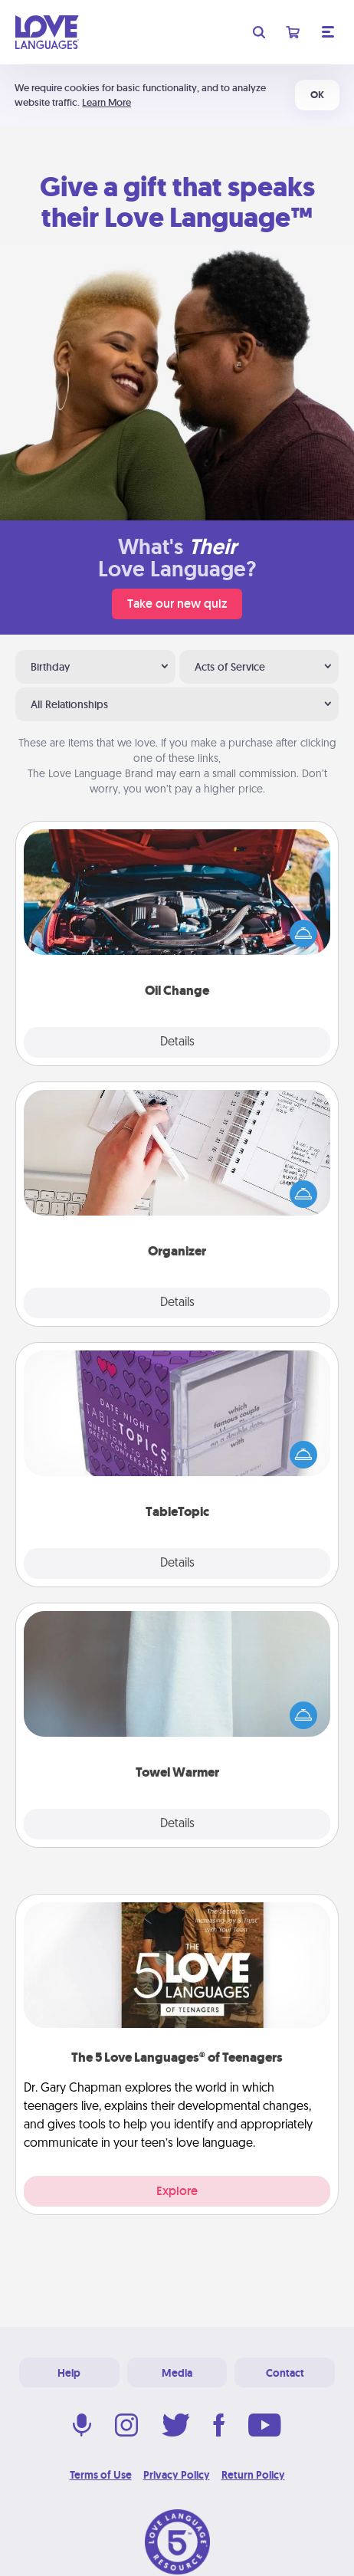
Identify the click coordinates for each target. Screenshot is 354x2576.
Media (177, 2373)
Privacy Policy (176, 2475)
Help (68, 2373)
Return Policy (253, 2475)
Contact (285, 2373)
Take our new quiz (177, 604)
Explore (177, 2191)
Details (177, 1042)
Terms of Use (101, 2475)
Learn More (106, 102)
